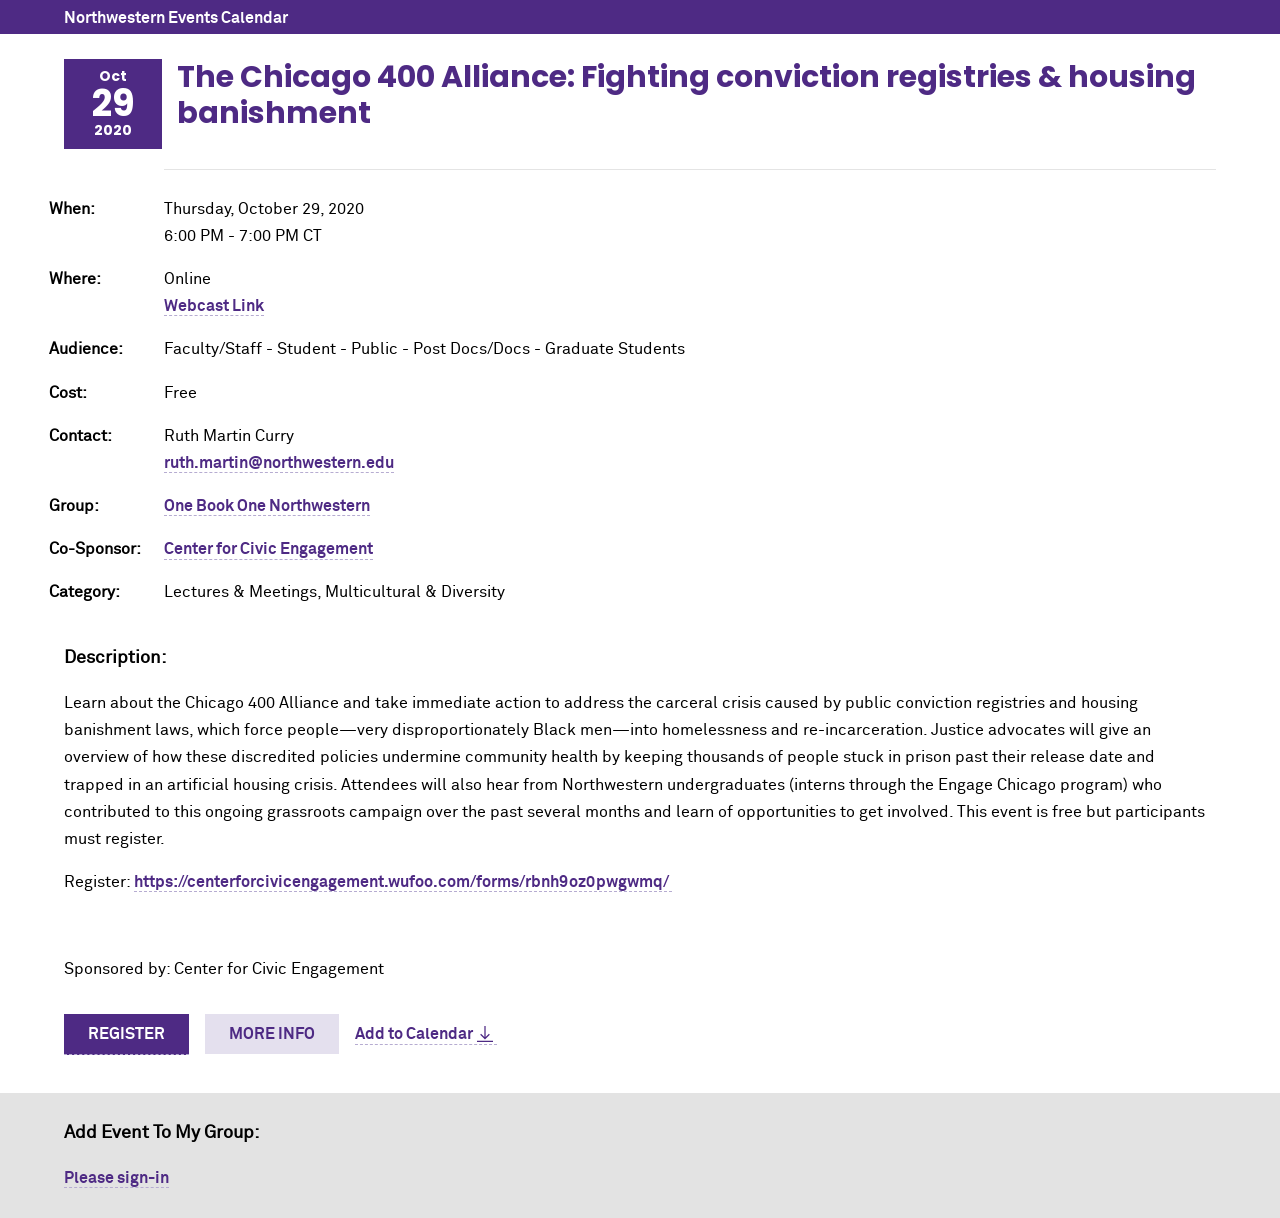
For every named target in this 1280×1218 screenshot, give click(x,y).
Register (126, 1034)
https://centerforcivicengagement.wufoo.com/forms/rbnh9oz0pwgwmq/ (403, 882)
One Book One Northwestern (267, 506)
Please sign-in (116, 1178)
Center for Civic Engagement (268, 549)
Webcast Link (214, 306)
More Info (272, 1034)
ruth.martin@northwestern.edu (279, 463)
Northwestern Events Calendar (176, 18)
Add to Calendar (414, 1034)
